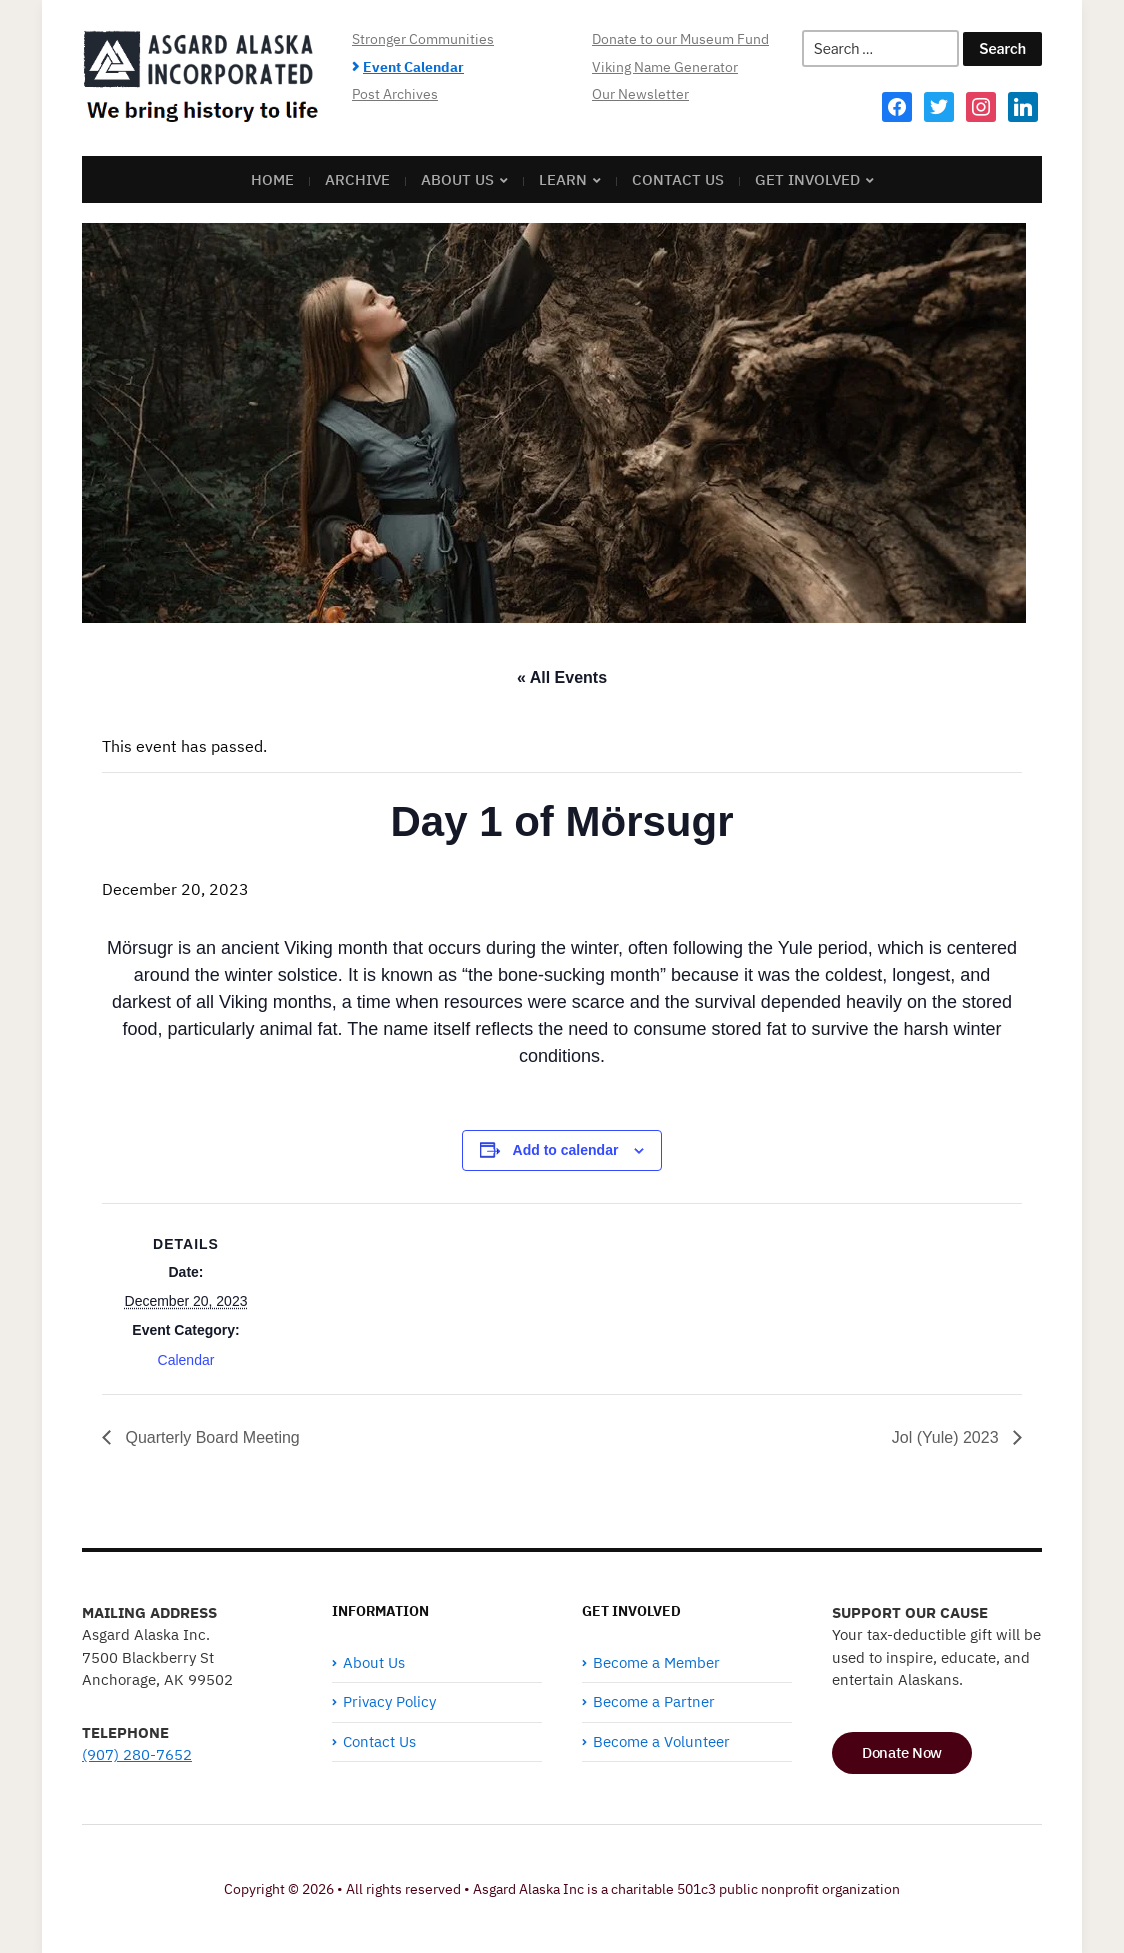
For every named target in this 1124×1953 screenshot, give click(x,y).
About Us (457, 179)
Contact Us (678, 179)
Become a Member (656, 1662)
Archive (357, 179)
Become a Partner (654, 1701)
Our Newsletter (640, 94)
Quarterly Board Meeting (210, 1437)
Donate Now (902, 1752)
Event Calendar (413, 67)
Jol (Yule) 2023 (947, 1437)
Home (272, 179)
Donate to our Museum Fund (680, 39)
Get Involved (807, 179)
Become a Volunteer (661, 1741)
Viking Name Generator (665, 67)
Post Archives (395, 94)
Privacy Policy (389, 1701)
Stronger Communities (423, 39)
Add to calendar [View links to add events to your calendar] (566, 1150)
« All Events (562, 677)
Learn (563, 179)
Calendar (186, 1360)
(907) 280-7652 (137, 1754)
